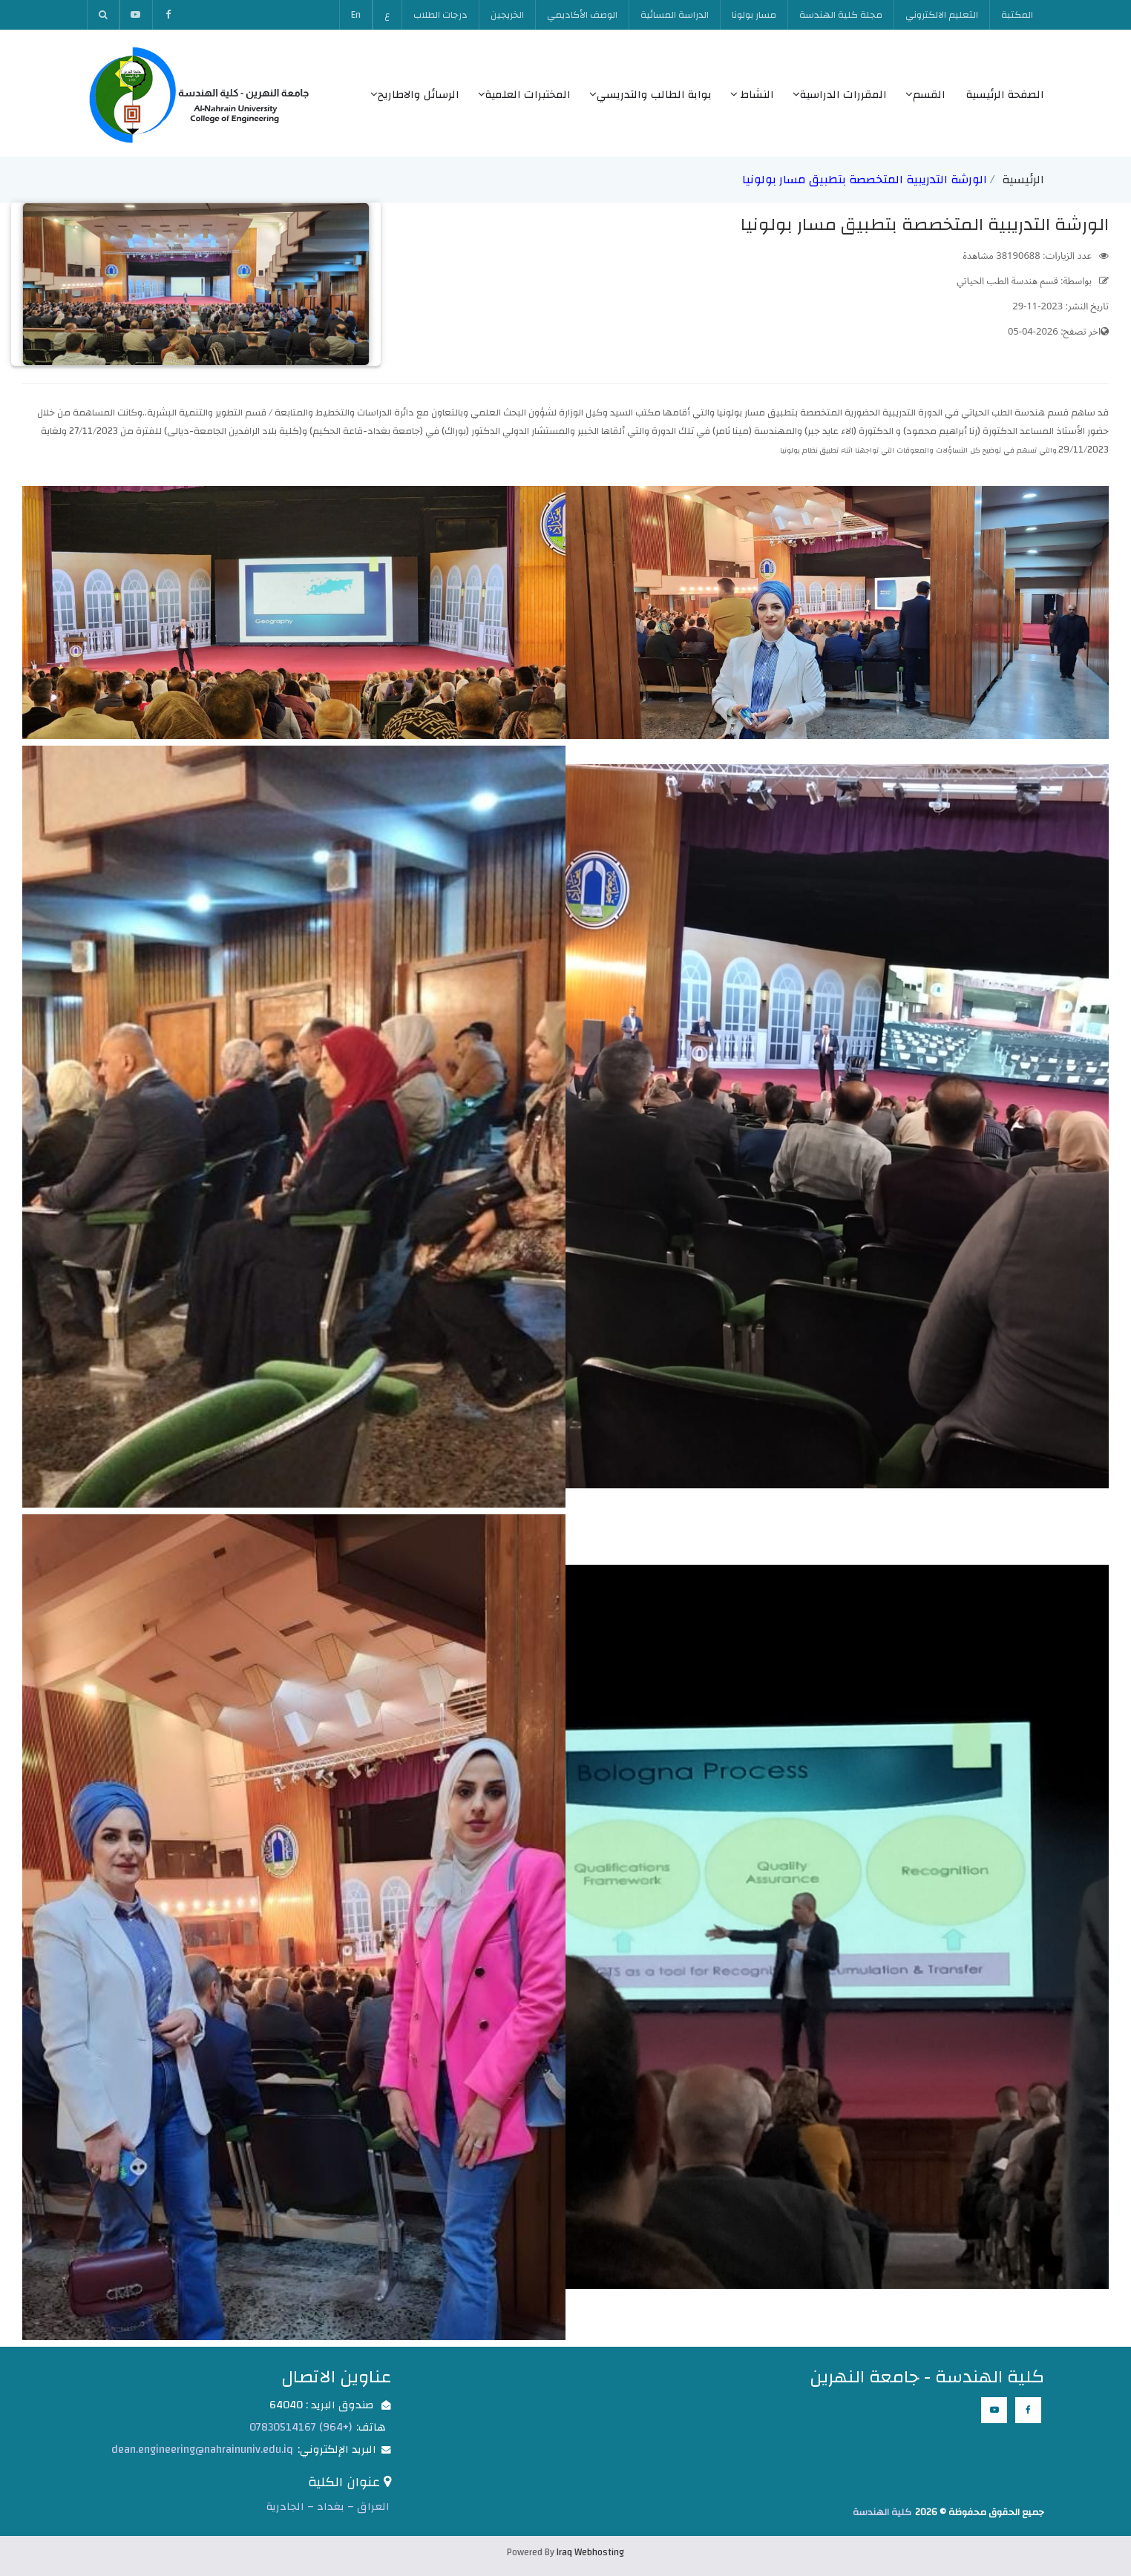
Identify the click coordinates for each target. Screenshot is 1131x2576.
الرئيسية (1023, 179)
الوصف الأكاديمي (582, 15)
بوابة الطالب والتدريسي (650, 95)
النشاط (752, 95)
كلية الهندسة (882, 2512)
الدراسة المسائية (674, 15)
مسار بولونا (754, 15)
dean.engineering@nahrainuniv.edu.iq (202, 2449)
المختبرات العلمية (524, 95)
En (356, 15)
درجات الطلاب (440, 15)
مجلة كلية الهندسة (840, 15)
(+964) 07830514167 (300, 2427)
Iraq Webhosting (590, 2552)
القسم (925, 95)
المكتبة (1017, 15)
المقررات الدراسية (840, 95)
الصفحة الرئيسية (1005, 95)
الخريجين (507, 15)
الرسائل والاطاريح (414, 95)
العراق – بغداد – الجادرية (328, 2507)
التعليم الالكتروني (941, 15)
